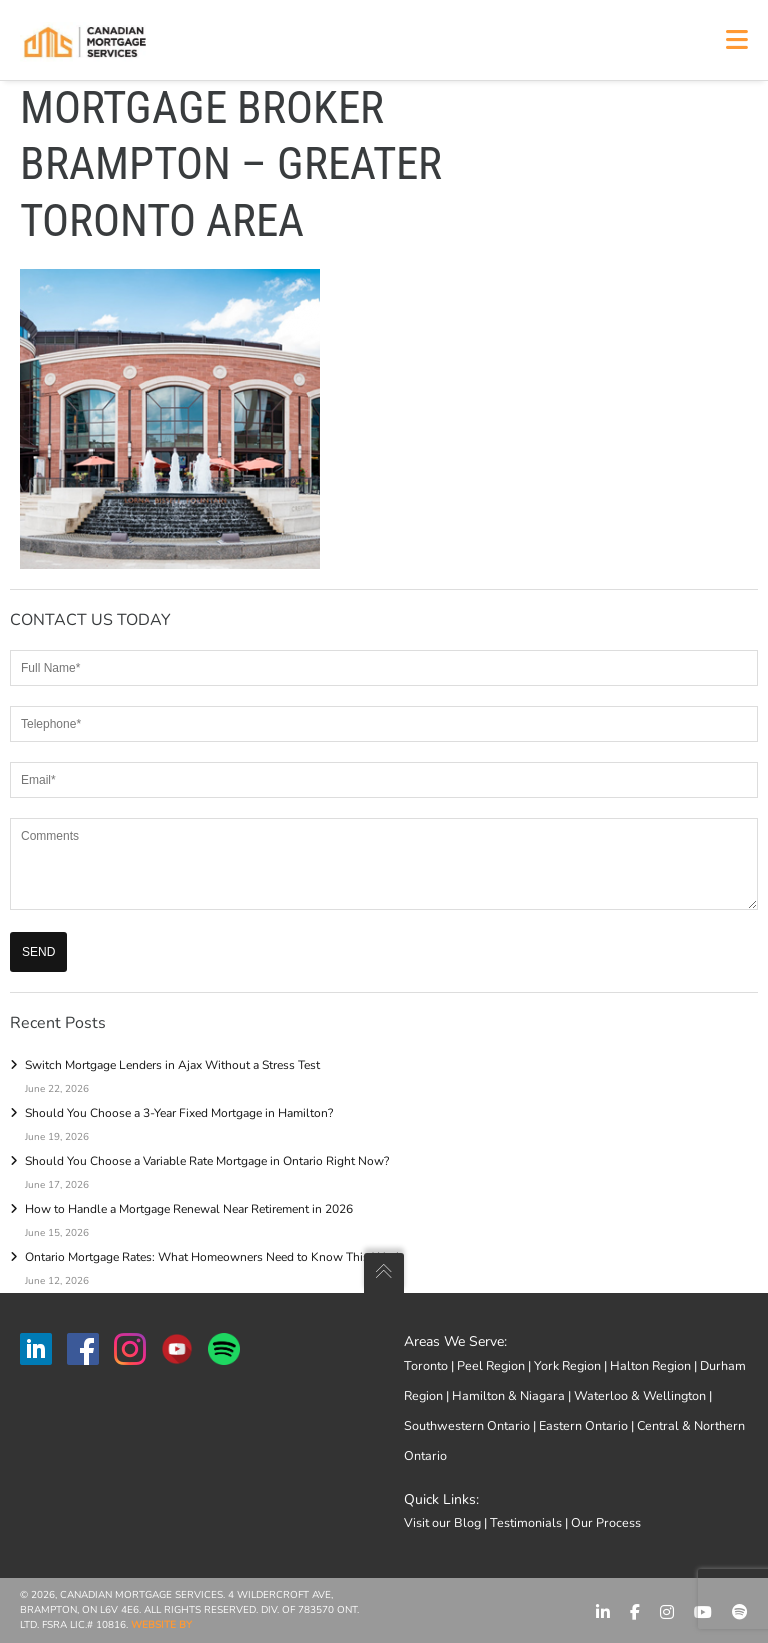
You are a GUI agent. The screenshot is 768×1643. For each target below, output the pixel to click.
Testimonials (526, 1522)
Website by (161, 1625)
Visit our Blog (442, 1522)
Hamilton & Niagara (508, 1395)
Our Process (606, 1522)
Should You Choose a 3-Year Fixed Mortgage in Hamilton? (179, 1113)
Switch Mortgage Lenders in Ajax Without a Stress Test (172, 1065)
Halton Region (650, 1365)
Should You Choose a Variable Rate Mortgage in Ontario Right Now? (207, 1161)
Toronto (426, 1365)
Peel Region (491, 1365)
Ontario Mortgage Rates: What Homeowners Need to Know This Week (213, 1257)
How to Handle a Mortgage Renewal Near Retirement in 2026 (189, 1209)
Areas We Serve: (455, 1341)
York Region (567, 1365)
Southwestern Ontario (467, 1425)
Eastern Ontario (583, 1425)
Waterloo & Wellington (640, 1395)
